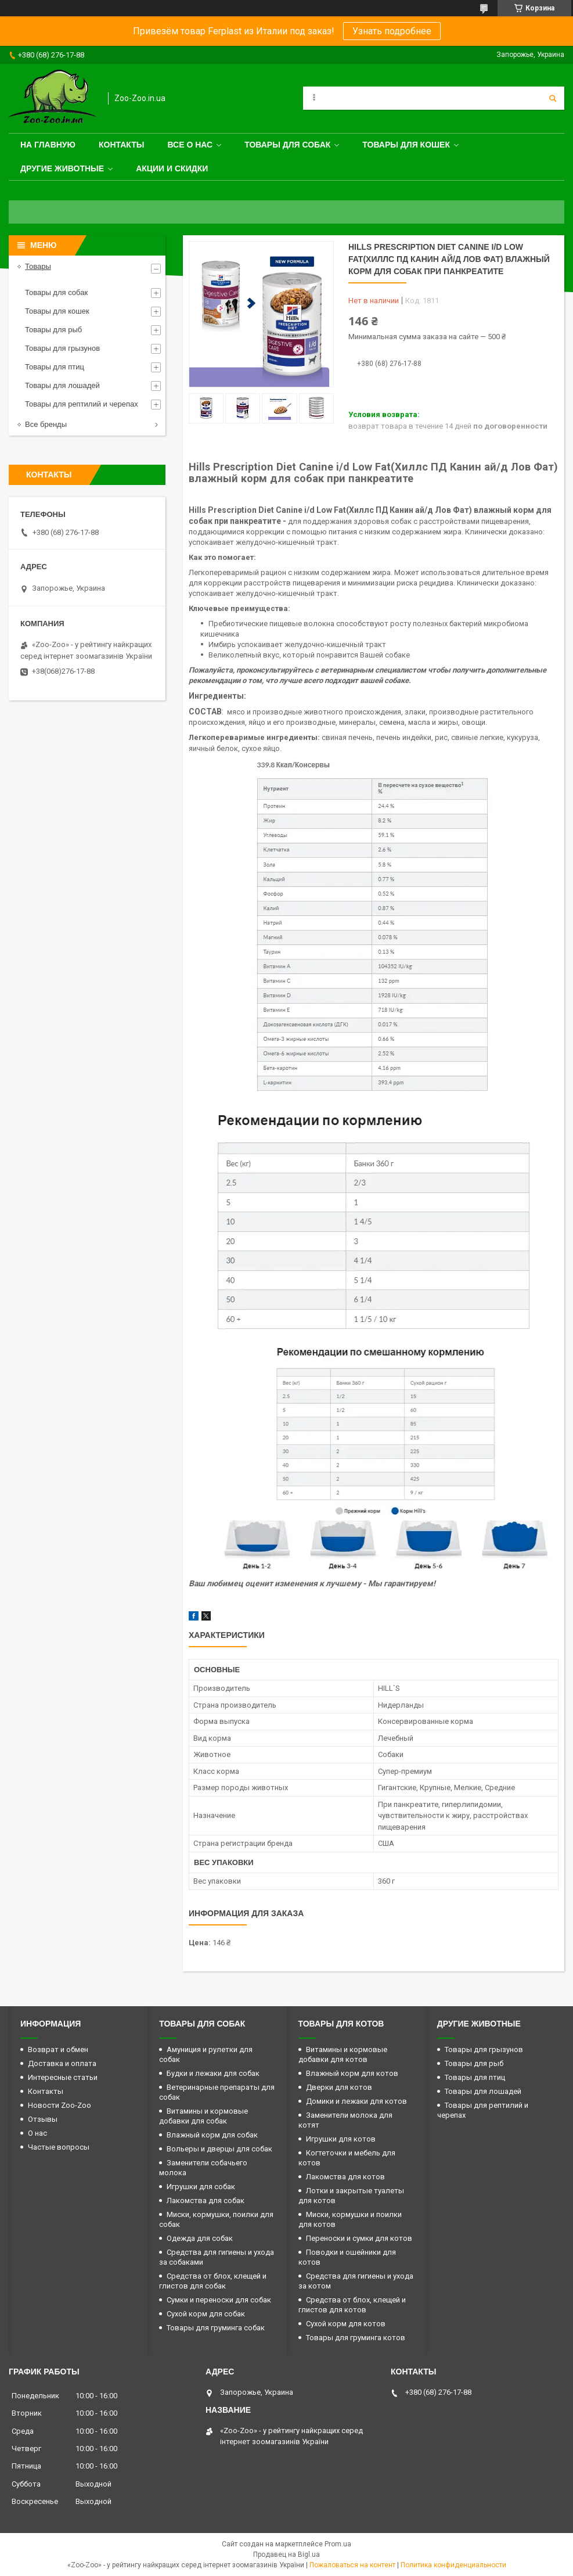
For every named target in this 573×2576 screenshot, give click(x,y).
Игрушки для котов (341, 2139)
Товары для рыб (53, 329)
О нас (37, 2133)
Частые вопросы (58, 2147)
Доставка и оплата (62, 2063)
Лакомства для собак (205, 2200)
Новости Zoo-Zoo (59, 2105)
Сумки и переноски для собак (219, 2299)
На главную (47, 144)
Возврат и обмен (58, 2049)
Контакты (121, 144)
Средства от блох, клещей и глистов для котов (352, 2304)
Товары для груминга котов (355, 2337)
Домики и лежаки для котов (356, 2101)
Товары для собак (287, 144)
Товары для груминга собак (216, 2327)
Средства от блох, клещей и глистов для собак (212, 2281)
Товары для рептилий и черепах (81, 404)
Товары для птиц (54, 366)
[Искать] (552, 98)
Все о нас (189, 144)
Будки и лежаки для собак (213, 2073)
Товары (38, 266)
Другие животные (62, 168)
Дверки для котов (339, 2087)
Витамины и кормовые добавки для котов (342, 2054)
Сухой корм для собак (206, 2313)
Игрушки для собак (201, 2186)
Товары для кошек (406, 144)
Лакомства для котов (345, 2176)
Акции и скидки (172, 168)
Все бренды (46, 424)
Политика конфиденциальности (453, 2565)
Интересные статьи (63, 2077)
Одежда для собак (200, 2238)
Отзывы (42, 2119)
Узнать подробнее (391, 31)
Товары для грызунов (62, 348)
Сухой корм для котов (345, 2323)
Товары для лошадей (62, 385)
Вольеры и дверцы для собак (219, 2148)
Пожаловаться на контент (352, 2565)
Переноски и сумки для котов (359, 2238)
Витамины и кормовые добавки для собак (203, 2116)
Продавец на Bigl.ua (286, 2554)
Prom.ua (338, 2544)
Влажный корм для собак (212, 2135)
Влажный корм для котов (352, 2073)
